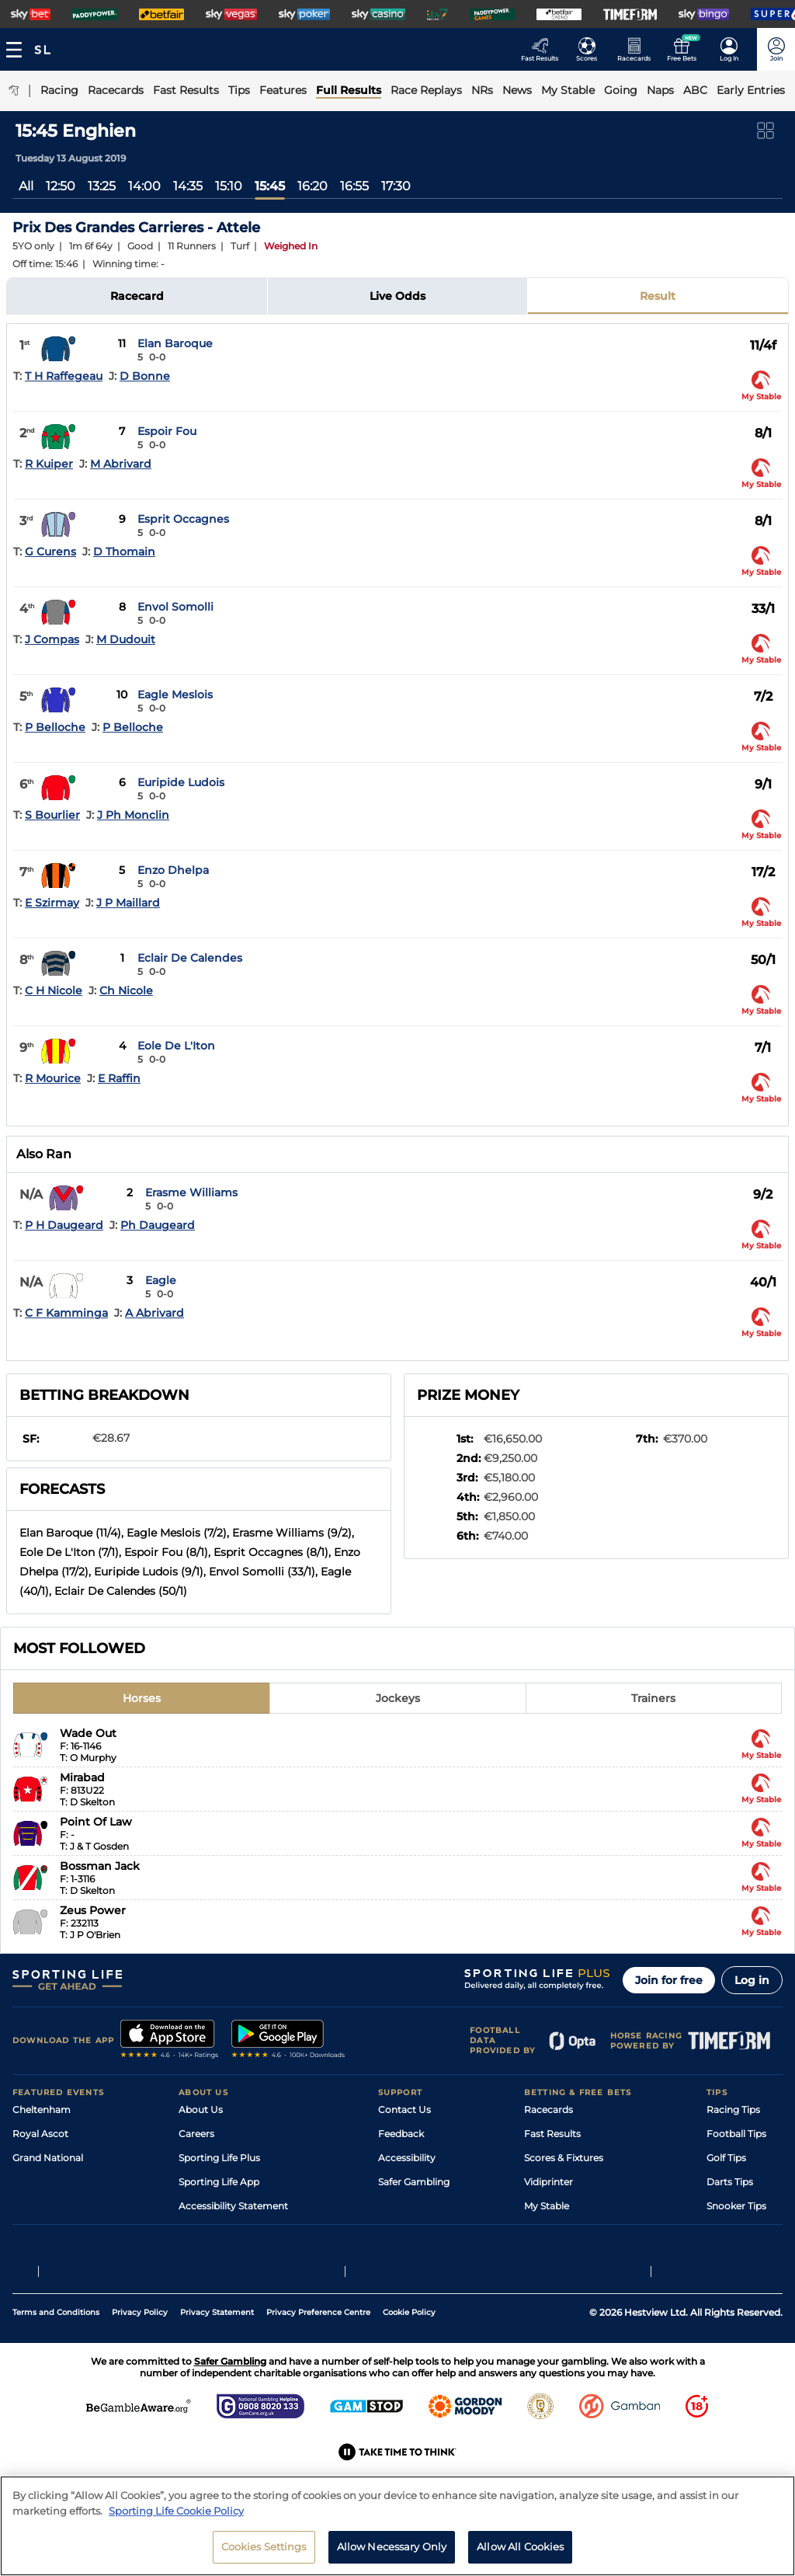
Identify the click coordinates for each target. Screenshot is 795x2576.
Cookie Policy (409, 2367)
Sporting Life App (219, 2182)
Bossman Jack (100, 1866)
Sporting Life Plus (219, 2157)
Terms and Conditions (55, 2367)
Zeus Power (93, 1910)
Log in (751, 1980)
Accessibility (407, 2157)
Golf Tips (726, 2157)
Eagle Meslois (175, 694)
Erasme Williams (191, 1192)
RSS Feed (200, 2254)
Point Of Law (96, 1822)
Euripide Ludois (180, 782)
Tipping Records (744, 2230)
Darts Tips (729, 2182)
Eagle (160, 1280)
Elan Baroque (175, 343)
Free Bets (546, 2230)
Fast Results (552, 2133)
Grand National (47, 2157)
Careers (196, 2133)
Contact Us (404, 2109)
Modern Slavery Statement (241, 2230)
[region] (397, 2526)
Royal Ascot (40, 2133)
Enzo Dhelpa (173, 870)
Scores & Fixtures (563, 2157)
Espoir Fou (166, 431)
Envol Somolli (175, 607)
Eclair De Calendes (189, 958)
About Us (201, 2109)
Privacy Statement (217, 2367)
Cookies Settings (264, 2546)
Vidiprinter (548, 2182)
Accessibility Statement (233, 2206)
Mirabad (82, 1777)
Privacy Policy (140, 2367)
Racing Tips (733, 2109)
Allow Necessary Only (392, 2546)
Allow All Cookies (520, 2546)
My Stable (546, 2206)
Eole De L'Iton (176, 1046)
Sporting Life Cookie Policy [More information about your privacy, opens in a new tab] (176, 2511)
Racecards (548, 2109)
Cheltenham (41, 2109)
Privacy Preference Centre (318, 2367)
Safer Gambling (414, 2182)
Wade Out (88, 1733)
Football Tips (736, 2133)
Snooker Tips (736, 2206)
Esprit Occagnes (183, 519)
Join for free (669, 1980)
